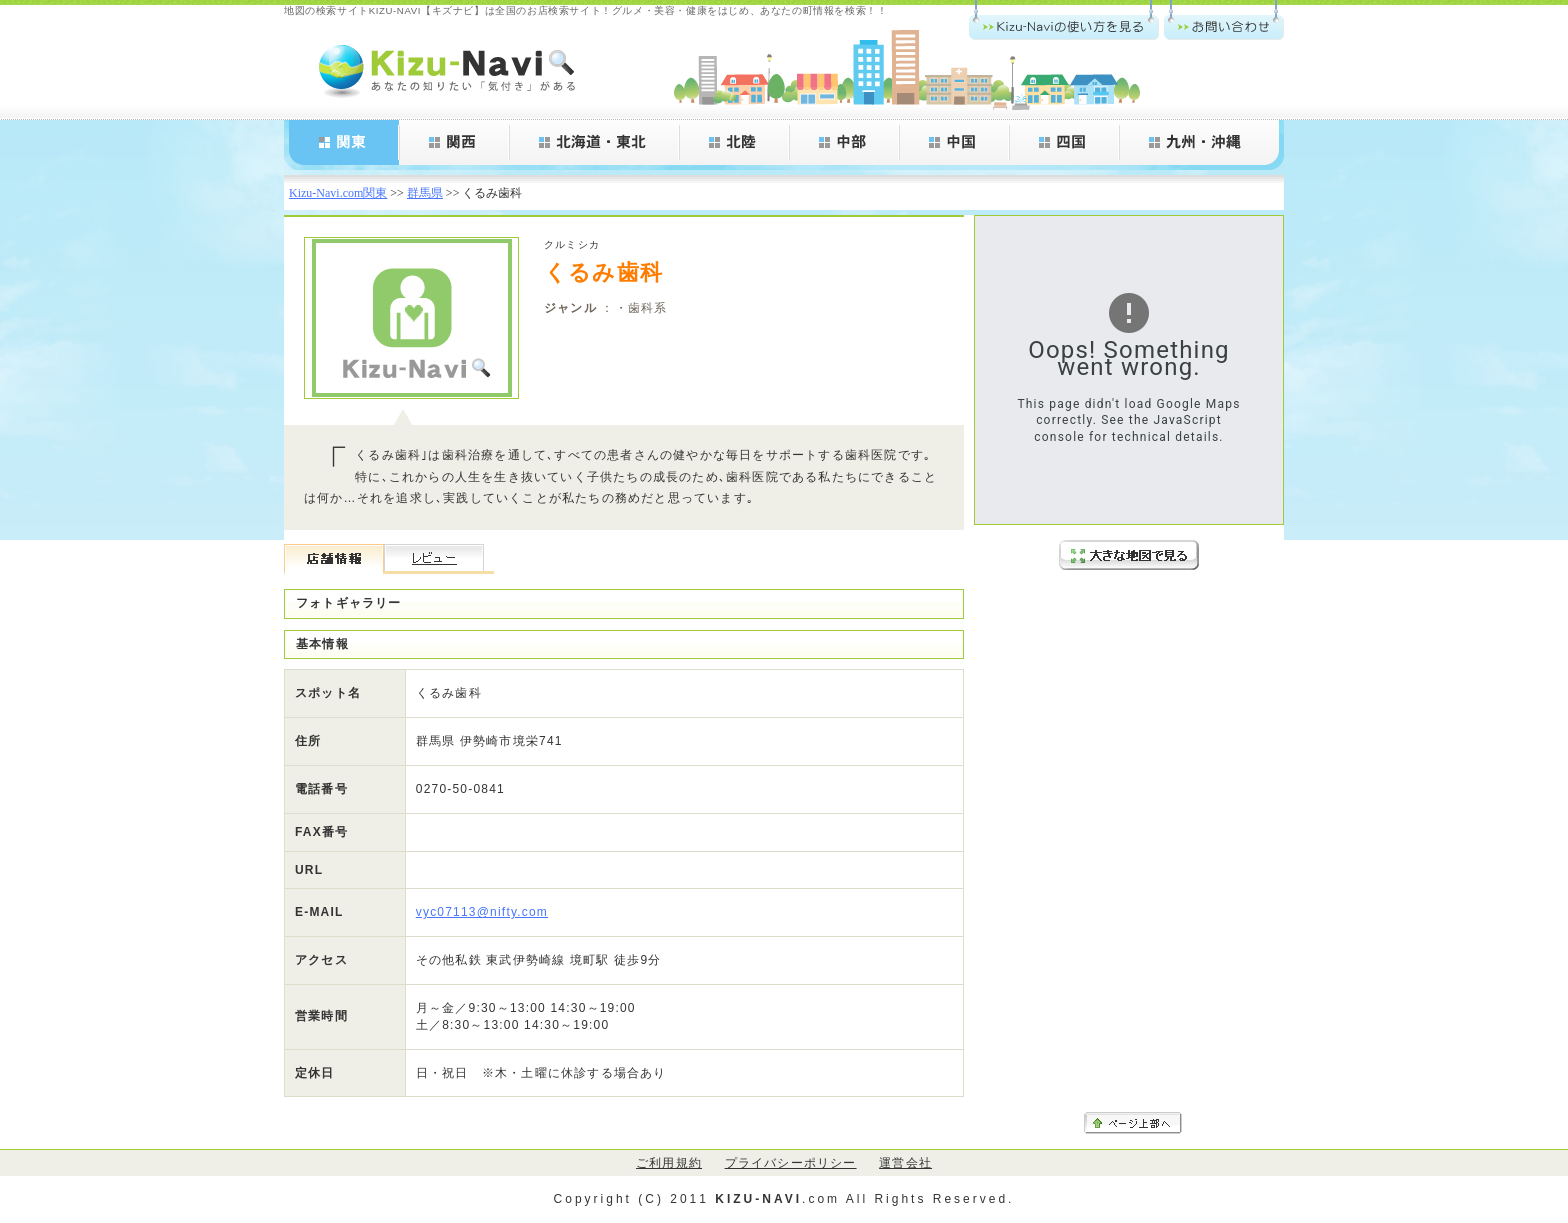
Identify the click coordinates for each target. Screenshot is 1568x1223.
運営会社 (905, 1163)
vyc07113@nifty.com (482, 912)
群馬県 (425, 193)
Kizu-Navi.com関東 (338, 193)
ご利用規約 (669, 1163)
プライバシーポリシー (791, 1163)
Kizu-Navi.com (449, 70)
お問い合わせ (1224, 20)
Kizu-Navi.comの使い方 (1064, 20)
